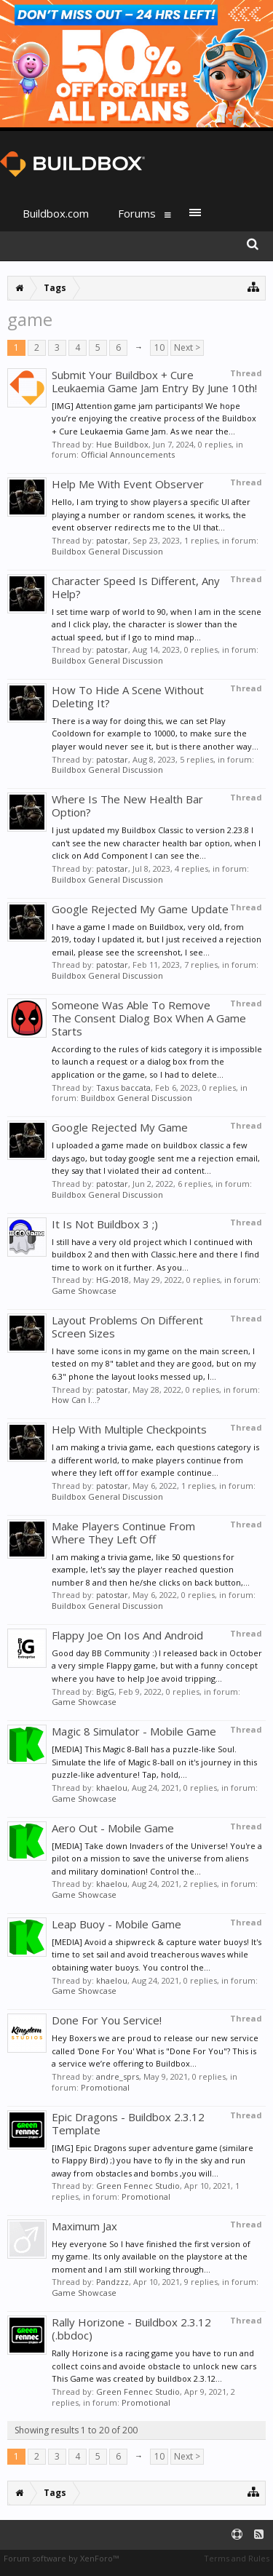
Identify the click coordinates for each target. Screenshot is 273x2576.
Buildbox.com (56, 213)
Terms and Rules (236, 2558)
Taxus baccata (123, 1087)
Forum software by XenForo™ (61, 2558)
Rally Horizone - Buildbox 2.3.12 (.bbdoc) (131, 2328)
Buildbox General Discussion (107, 551)
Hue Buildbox (122, 444)
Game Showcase (84, 1290)
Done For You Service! (107, 2020)
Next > (187, 347)
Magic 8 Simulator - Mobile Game (134, 1731)
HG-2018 (112, 1279)
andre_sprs (117, 2076)
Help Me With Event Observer (128, 484)
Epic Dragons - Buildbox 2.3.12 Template (128, 2123)
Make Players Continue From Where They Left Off (123, 1532)
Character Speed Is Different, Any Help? (136, 587)
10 (159, 347)
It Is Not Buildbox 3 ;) (105, 1224)
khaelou (111, 1787)
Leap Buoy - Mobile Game (116, 1924)
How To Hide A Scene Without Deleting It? (128, 696)
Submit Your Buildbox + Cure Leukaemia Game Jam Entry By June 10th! (154, 381)
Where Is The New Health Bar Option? (127, 805)
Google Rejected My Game (120, 1127)
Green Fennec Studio (138, 2185)
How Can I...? (76, 1399)
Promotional (105, 2087)
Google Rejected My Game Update (140, 909)
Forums (137, 213)
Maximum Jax (84, 2226)
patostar (112, 540)
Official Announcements (128, 454)
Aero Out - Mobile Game (113, 1828)
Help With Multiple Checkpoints (129, 1429)
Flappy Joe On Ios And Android (127, 1635)
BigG (105, 1691)
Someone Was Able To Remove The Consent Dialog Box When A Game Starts (149, 1018)
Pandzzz (112, 2281)
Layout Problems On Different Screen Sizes (127, 1326)
